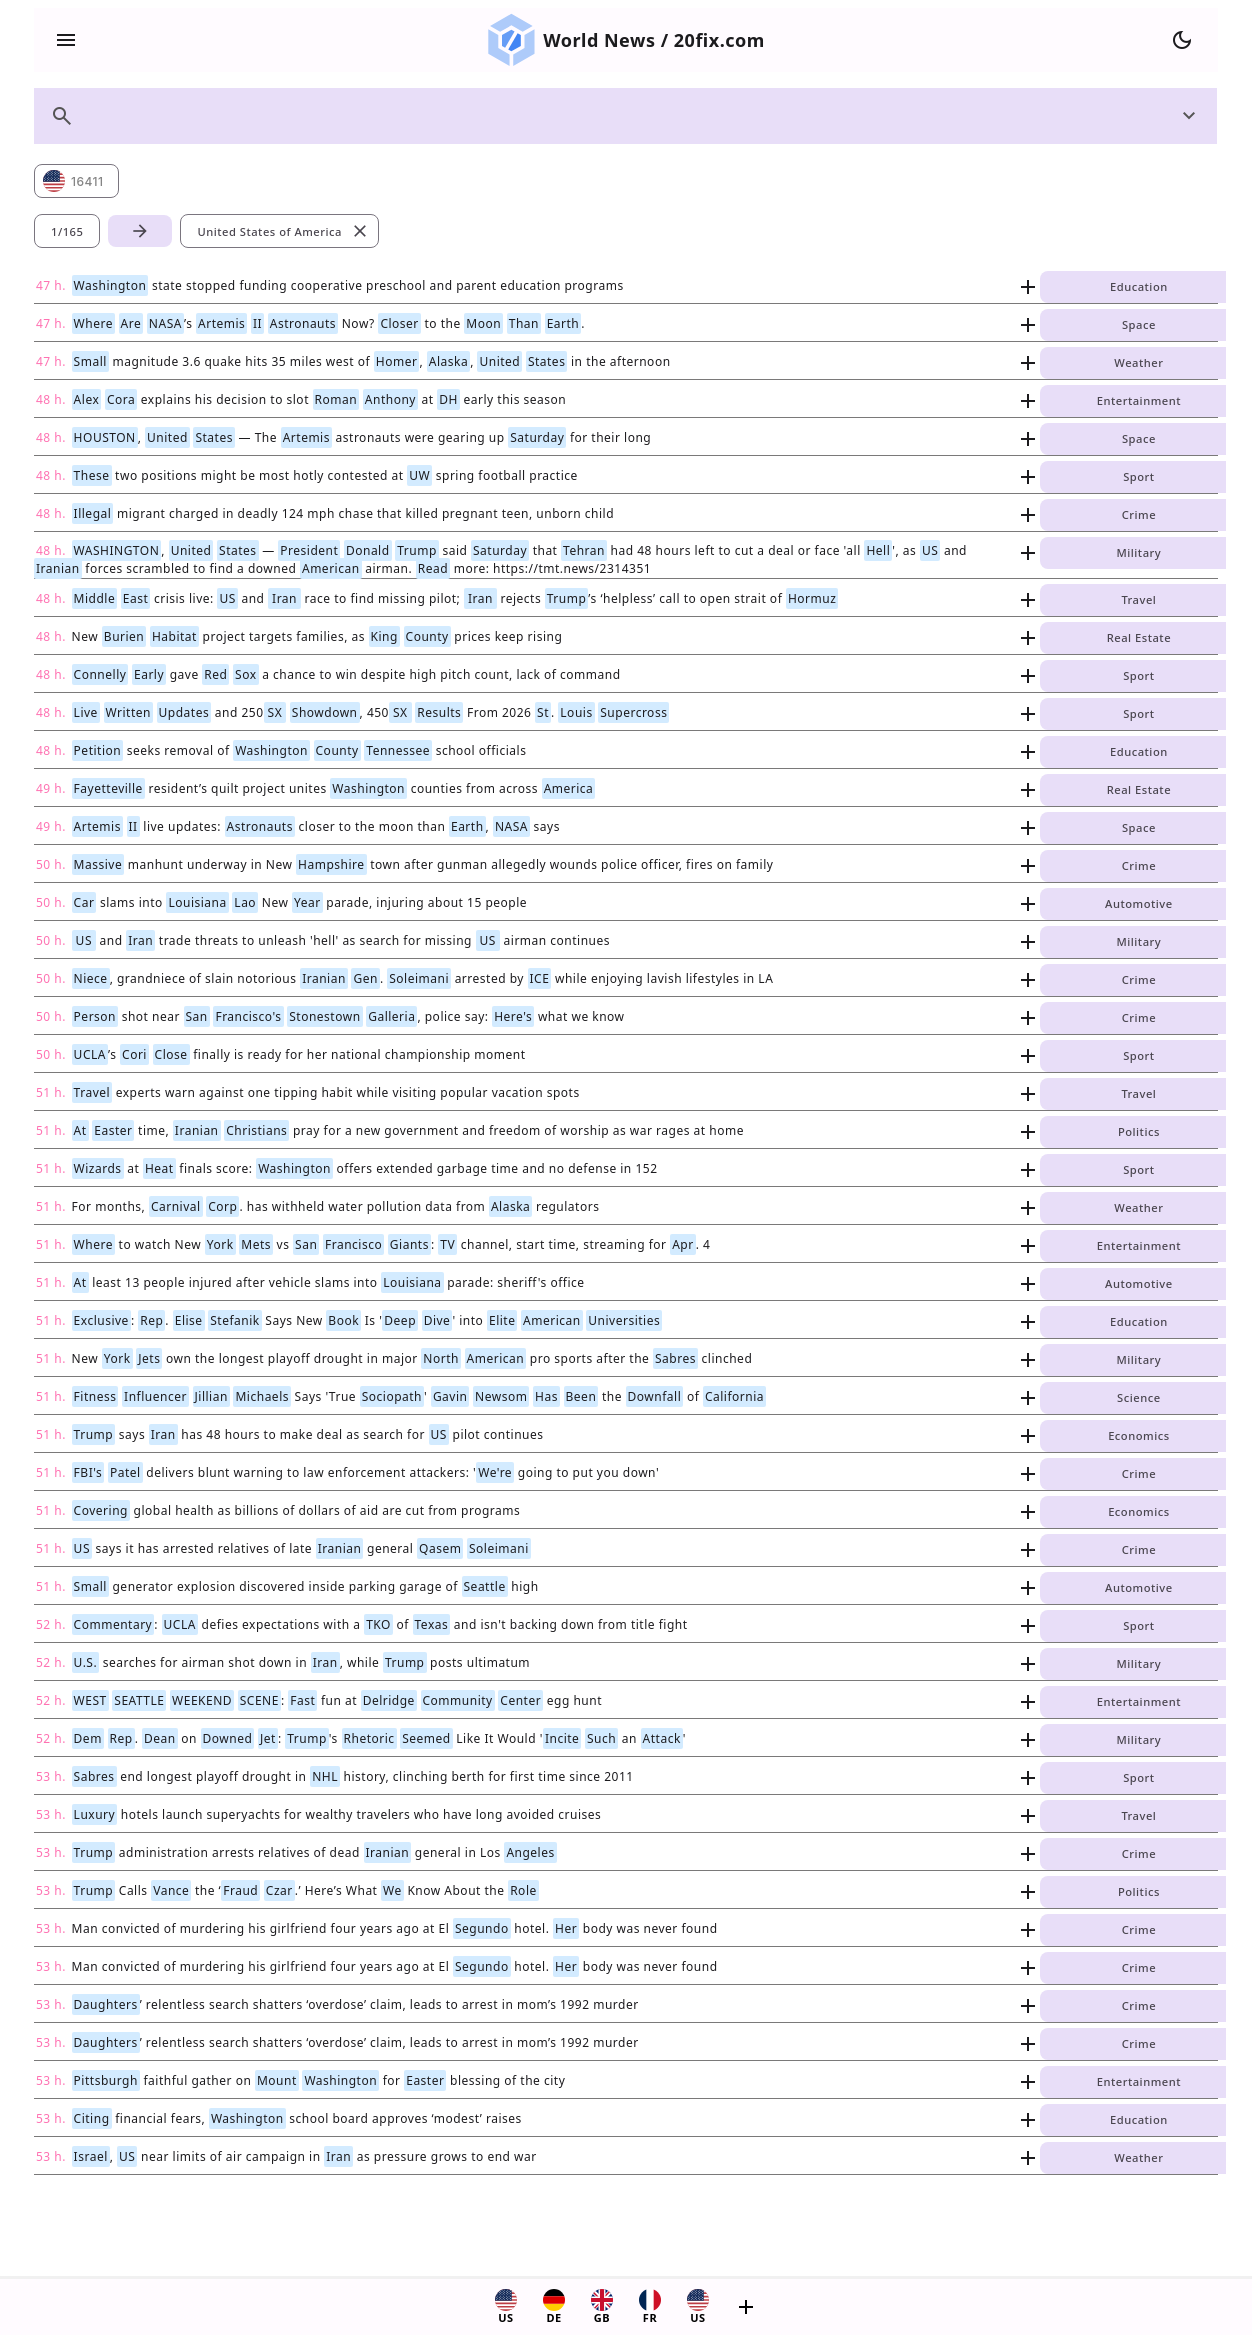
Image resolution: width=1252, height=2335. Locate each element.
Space (1139, 324)
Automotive (1139, 903)
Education (1139, 286)
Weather (1138, 362)
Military (1139, 552)
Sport (1138, 476)
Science (1139, 1397)
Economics (1138, 1435)
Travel (1138, 599)
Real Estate (1139, 637)
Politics (1139, 1131)
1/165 (67, 231)
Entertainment (1139, 400)
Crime (1139, 514)
